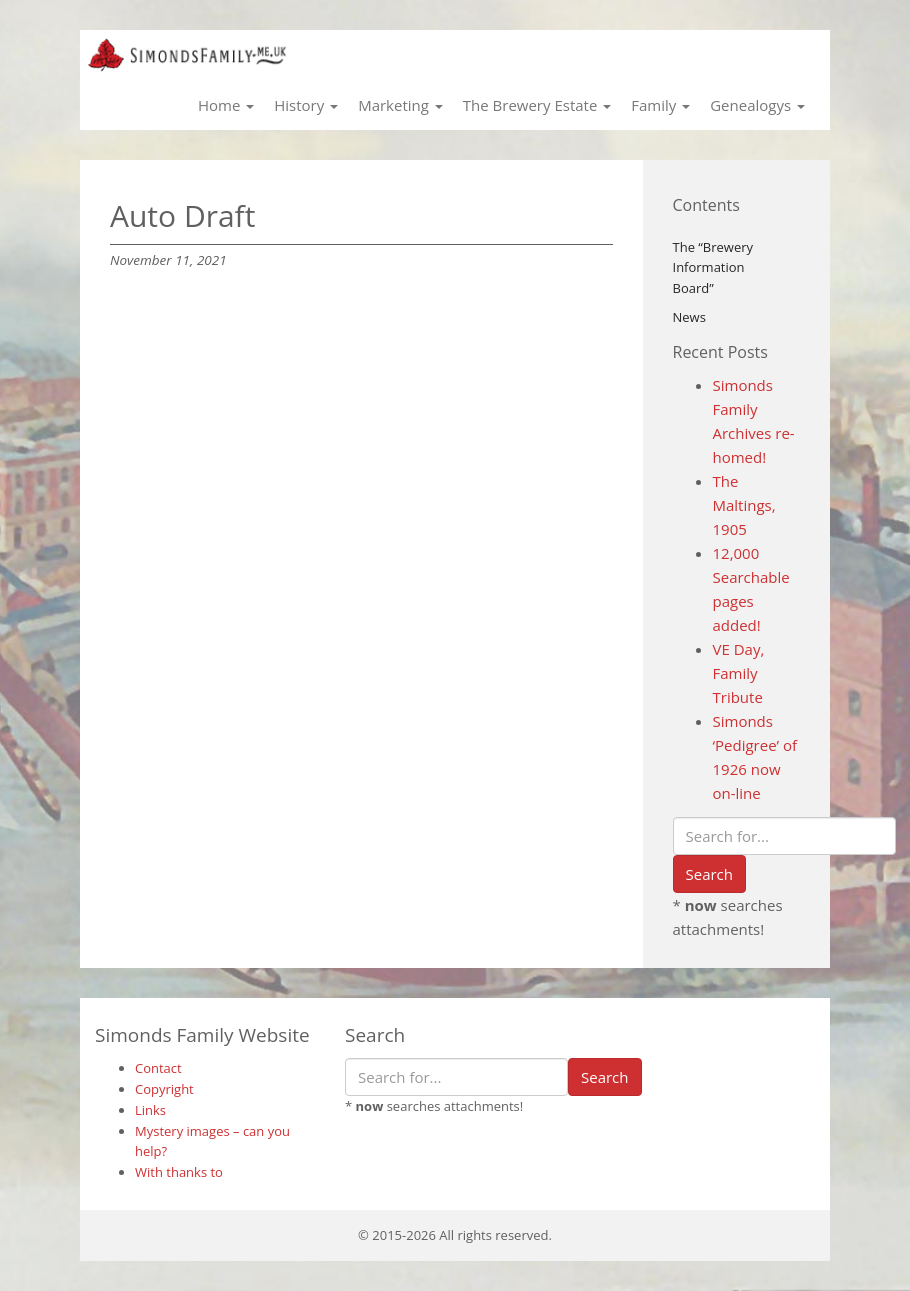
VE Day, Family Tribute (739, 673)
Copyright (164, 1089)
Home (226, 105)
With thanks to (179, 1172)
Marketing (400, 105)
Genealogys (757, 105)
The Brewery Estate (537, 105)
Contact (158, 1068)
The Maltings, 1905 (744, 505)
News (689, 317)
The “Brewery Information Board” (713, 268)
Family (660, 105)
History (306, 105)
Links (150, 1110)
